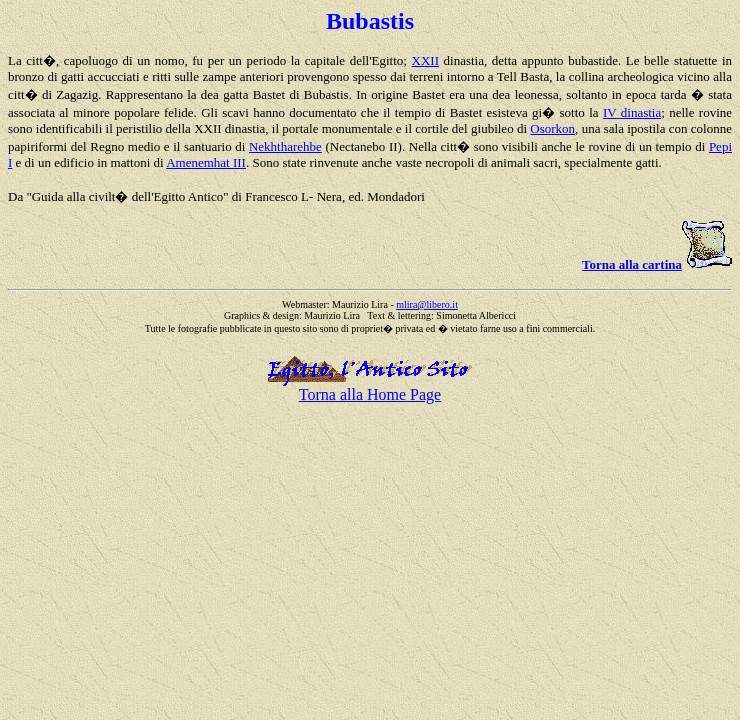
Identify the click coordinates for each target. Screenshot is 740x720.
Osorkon (552, 128)
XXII (425, 60)
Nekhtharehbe (285, 146)
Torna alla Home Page (370, 394)
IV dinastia (632, 112)
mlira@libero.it (427, 304)
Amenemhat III (206, 162)
